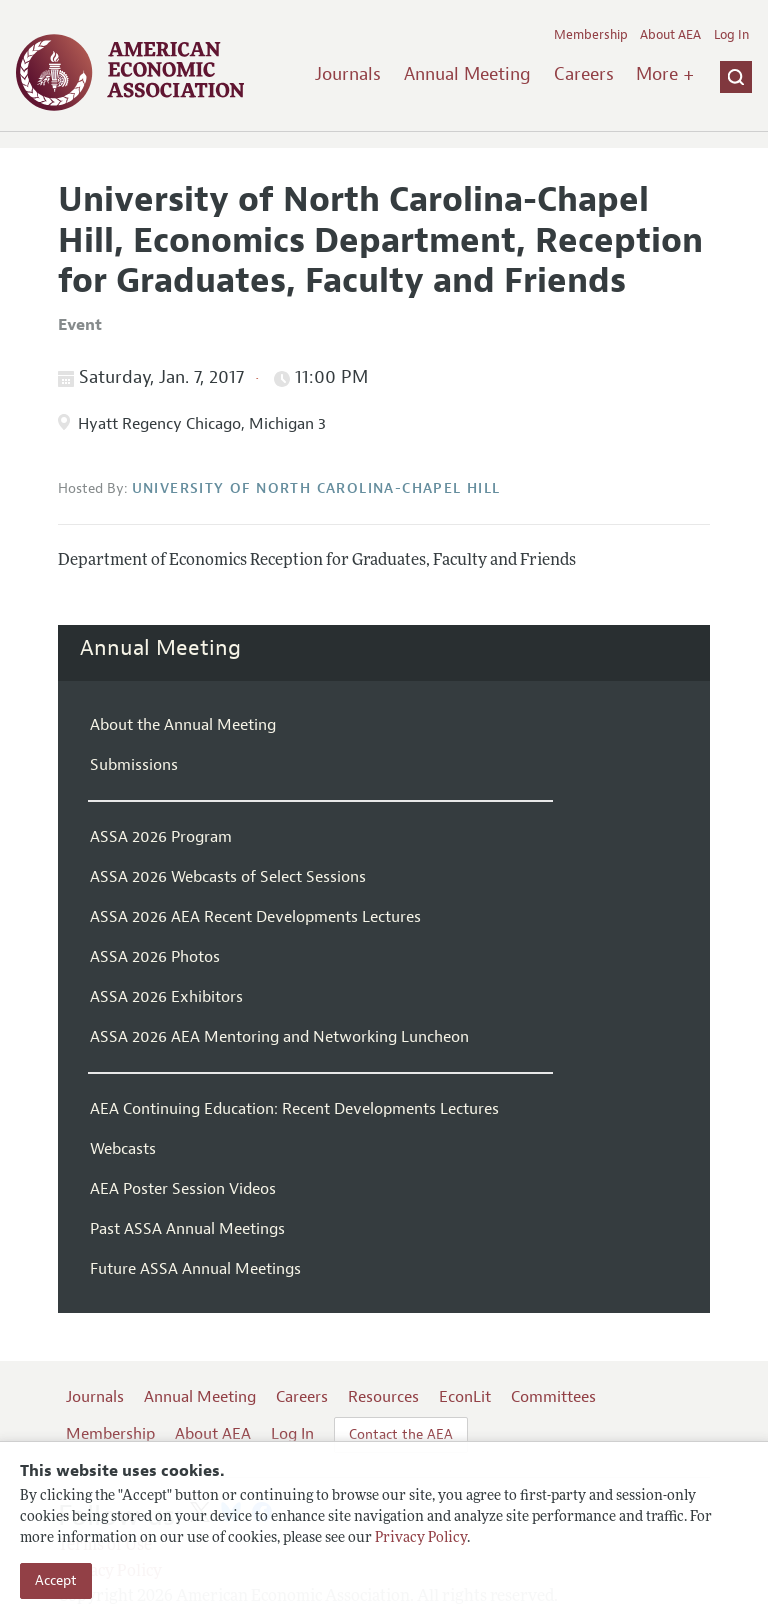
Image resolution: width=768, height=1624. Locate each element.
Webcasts (123, 1149)
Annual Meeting (467, 74)
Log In (731, 35)
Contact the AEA (401, 1434)
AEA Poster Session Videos (183, 1189)
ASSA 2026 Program (161, 837)
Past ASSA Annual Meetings (187, 1229)
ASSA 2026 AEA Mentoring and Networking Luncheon (279, 1037)
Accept (56, 1580)
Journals (348, 74)
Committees (553, 1397)
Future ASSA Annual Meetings (195, 1269)
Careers (584, 74)
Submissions (134, 765)
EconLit (465, 1397)
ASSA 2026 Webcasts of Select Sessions (228, 877)
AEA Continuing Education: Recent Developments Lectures (294, 1109)
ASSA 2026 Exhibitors (166, 997)
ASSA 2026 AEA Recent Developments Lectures (255, 917)
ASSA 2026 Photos (155, 957)
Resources (383, 1397)
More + (665, 74)
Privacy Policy (421, 1538)
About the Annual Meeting (183, 725)
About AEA (670, 35)
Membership (591, 35)
